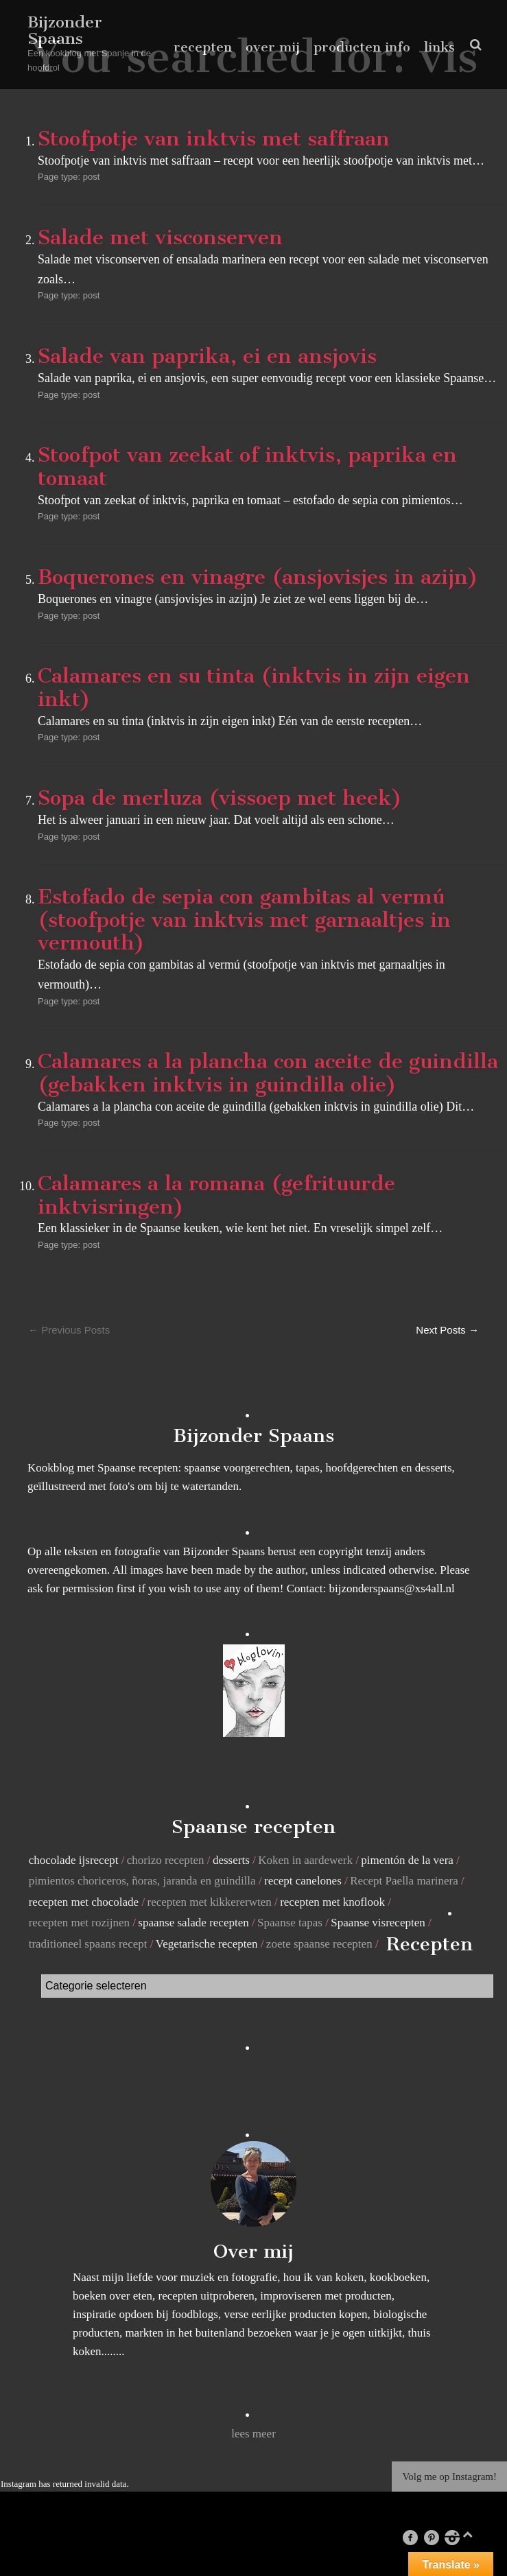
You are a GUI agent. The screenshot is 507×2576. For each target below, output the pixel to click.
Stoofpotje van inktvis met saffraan (214, 138)
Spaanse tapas (289, 1922)
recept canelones (303, 1880)
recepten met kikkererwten (210, 1902)
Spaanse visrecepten (378, 1922)
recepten (203, 47)
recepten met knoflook (332, 1902)
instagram (458, 2537)
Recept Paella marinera (404, 1880)
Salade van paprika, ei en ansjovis (207, 356)
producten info (362, 47)
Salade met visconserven (160, 237)
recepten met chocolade (84, 1902)
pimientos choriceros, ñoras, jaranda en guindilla (142, 1880)
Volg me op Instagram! (449, 2476)
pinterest (437, 2537)
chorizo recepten (165, 1860)
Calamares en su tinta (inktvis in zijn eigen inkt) (254, 687)
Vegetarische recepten (207, 1943)
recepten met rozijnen (79, 1922)
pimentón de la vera (407, 1860)
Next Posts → (447, 1330)
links (439, 47)
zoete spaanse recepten (319, 1943)
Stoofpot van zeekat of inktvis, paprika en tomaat (247, 466)
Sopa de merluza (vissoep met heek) (220, 797)
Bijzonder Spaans (64, 30)
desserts (231, 1860)
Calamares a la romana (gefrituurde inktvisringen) (216, 1195)
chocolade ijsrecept (74, 1860)
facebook (416, 2537)
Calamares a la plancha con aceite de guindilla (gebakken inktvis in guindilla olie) (268, 1073)
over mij (273, 47)
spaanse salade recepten (193, 1922)
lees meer (253, 2433)
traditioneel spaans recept (88, 1943)
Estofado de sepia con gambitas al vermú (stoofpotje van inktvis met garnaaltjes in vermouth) (244, 919)
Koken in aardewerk (305, 1860)
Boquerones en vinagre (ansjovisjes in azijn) (258, 577)
